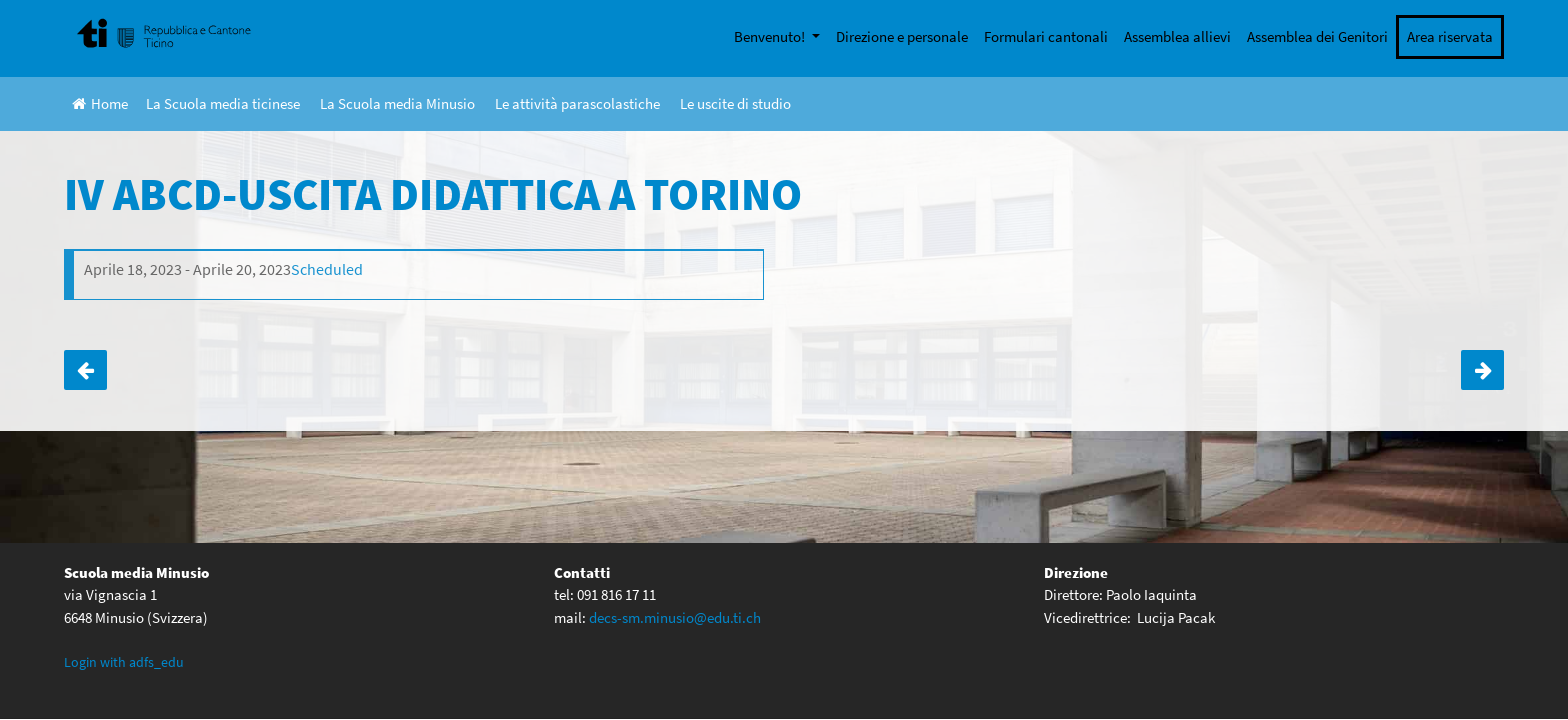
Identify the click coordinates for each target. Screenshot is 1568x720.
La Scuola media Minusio (397, 103)
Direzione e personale (902, 36)
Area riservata (1450, 36)
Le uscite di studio (735, 103)
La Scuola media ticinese (223, 103)
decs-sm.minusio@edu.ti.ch (675, 617)
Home (100, 103)
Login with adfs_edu (124, 662)
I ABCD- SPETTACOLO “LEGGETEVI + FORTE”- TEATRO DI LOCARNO (85, 370)
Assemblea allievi (1177, 36)
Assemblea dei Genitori (1317, 36)
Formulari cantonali (1046, 36)
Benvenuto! (771, 36)
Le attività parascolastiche (577, 103)
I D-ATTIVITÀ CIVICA (1482, 370)
